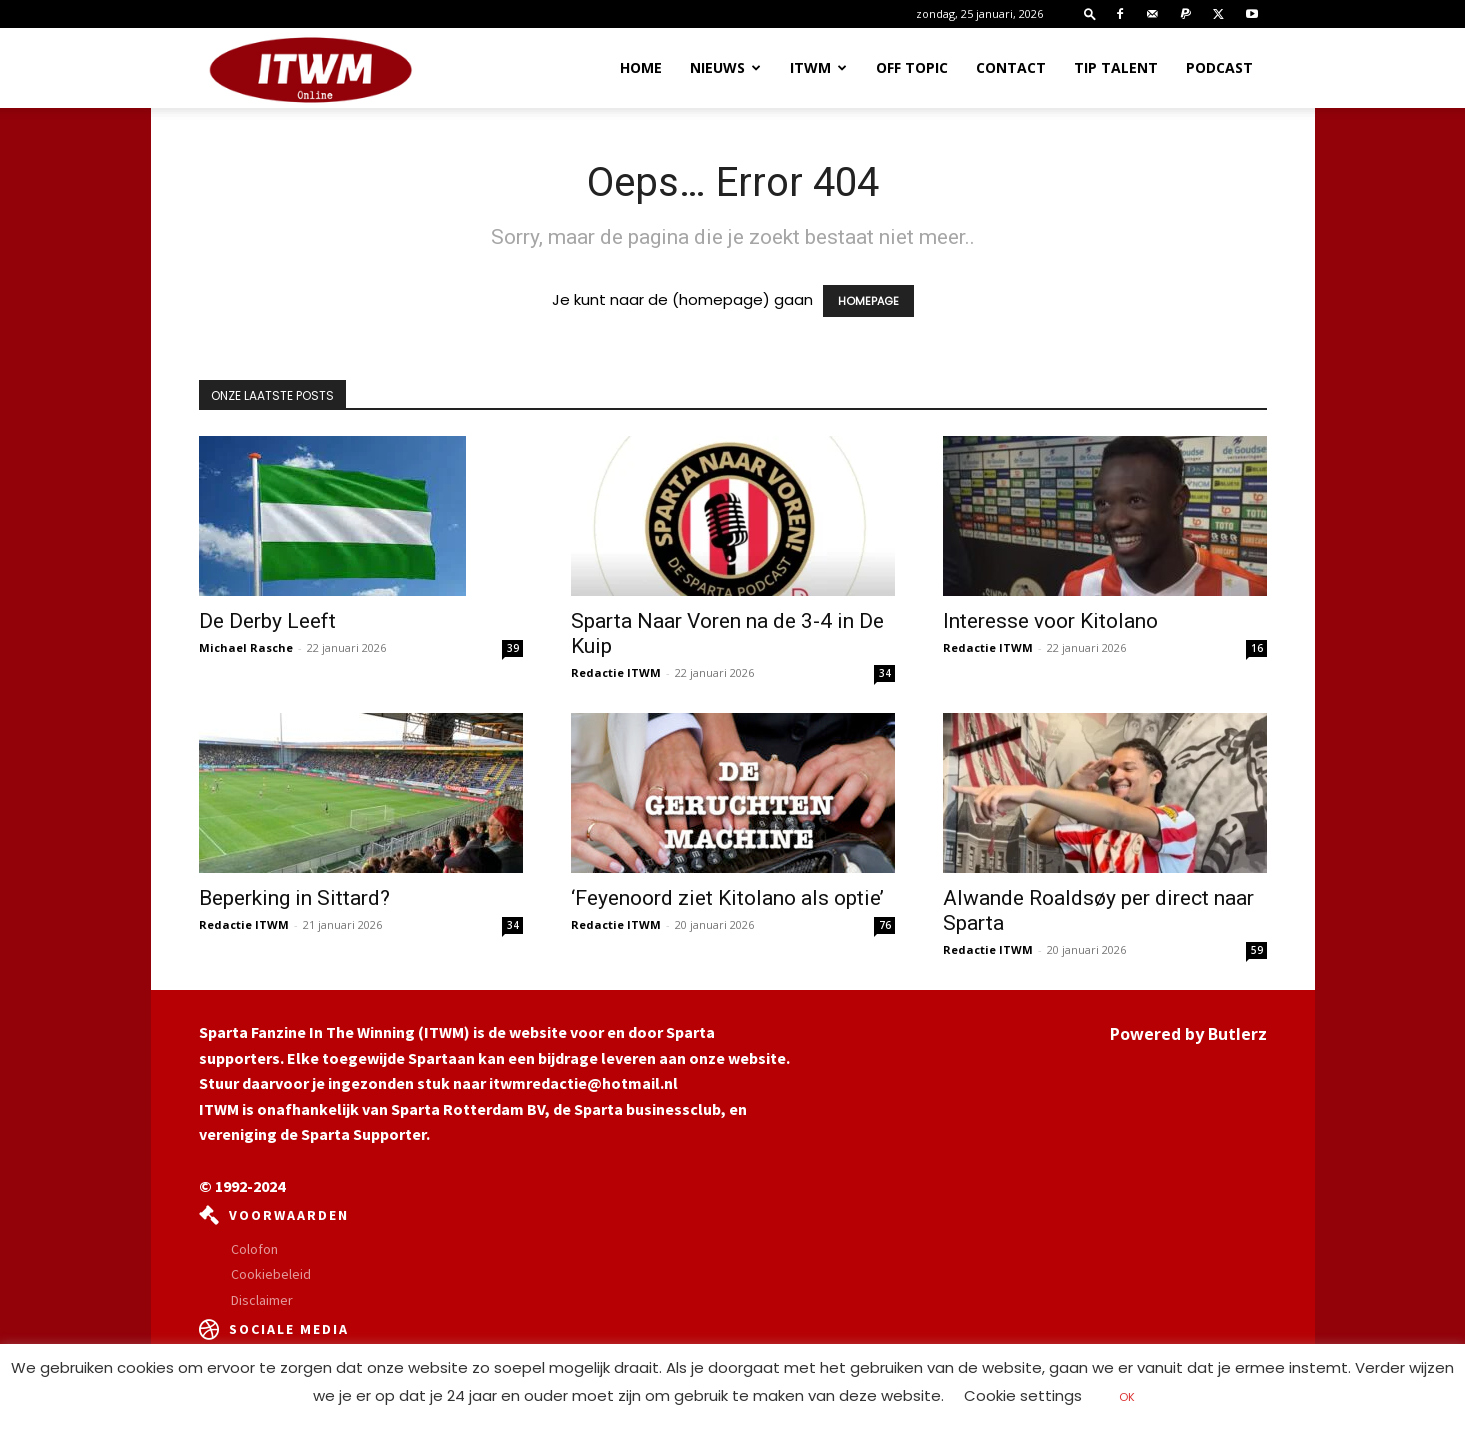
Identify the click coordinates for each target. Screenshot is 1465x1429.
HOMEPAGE (868, 301)
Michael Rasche (246, 647)
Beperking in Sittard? (294, 898)
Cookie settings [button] (1023, 1395)
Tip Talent (1116, 67)
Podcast (1219, 67)
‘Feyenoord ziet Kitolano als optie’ (727, 898)
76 (885, 925)
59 (1257, 950)
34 (885, 673)
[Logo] (311, 69)
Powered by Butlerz (1188, 1034)
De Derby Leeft (267, 621)
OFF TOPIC (912, 67)
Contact (1011, 67)
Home (641, 67)
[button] (1090, 13)
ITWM (818, 67)
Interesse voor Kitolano (1050, 621)
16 (1257, 648)
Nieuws (725, 67)
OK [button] (1127, 1397)
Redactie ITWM (616, 672)
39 (513, 648)
